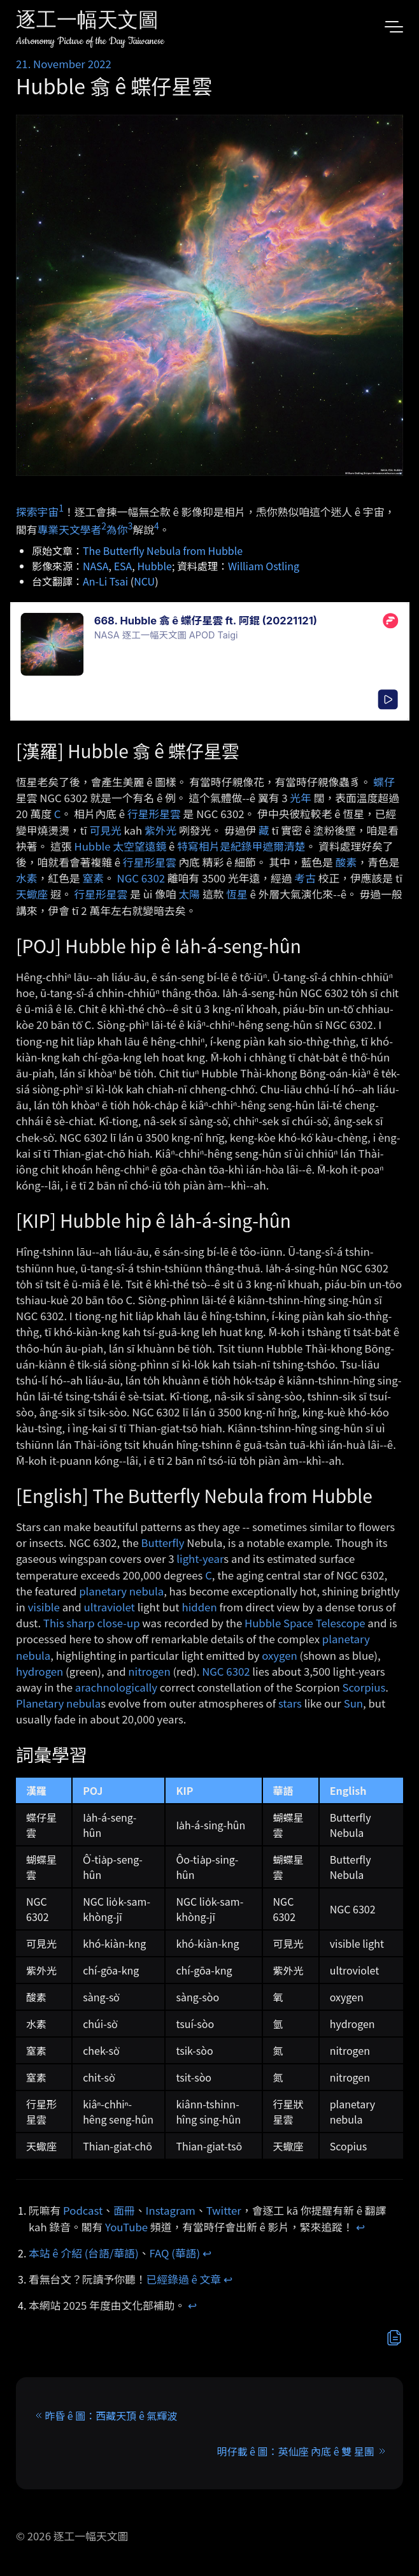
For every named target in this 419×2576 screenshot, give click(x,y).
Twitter (223, 2210)
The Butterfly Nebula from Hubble (163, 550)
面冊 (124, 2210)
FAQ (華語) (175, 2253)
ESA (123, 565)
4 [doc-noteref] (156, 525)
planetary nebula (121, 1591)
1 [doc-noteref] (61, 507)
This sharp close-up (91, 1622)
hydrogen (39, 1671)
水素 (27, 878)
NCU (144, 581)
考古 (305, 878)
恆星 (237, 894)
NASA (96, 565)
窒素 (93, 878)
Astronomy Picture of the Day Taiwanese (90, 41)
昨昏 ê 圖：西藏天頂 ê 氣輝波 (111, 2415)
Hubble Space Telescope (305, 1622)
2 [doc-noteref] (103, 525)
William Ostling (263, 565)
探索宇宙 (37, 511)
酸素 (346, 862)
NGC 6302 (141, 878)
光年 (300, 797)
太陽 (190, 894)
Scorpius (363, 1687)
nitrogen (149, 1671)
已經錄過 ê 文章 (184, 2279)
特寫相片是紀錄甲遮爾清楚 (241, 846)
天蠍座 (32, 894)
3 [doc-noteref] (130, 525)
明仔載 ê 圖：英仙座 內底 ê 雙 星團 (295, 2451)
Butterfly (163, 1542)
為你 (117, 529)
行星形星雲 (154, 813)
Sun (353, 1703)
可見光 (105, 830)
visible (44, 1607)
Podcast (83, 2210)
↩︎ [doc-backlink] (360, 2226)
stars (290, 1703)
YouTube (126, 2226)
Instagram (170, 2210)
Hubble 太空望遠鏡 (120, 846)
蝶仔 (384, 781)
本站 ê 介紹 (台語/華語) (84, 2253)
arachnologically (116, 1687)
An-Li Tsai (105, 581)
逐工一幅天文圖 (87, 22)
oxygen (279, 1655)
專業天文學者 (70, 529)
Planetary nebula (58, 1703)
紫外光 (160, 830)
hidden (199, 1607)
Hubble (154, 565)
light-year (200, 1558)
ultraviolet (109, 1607)
